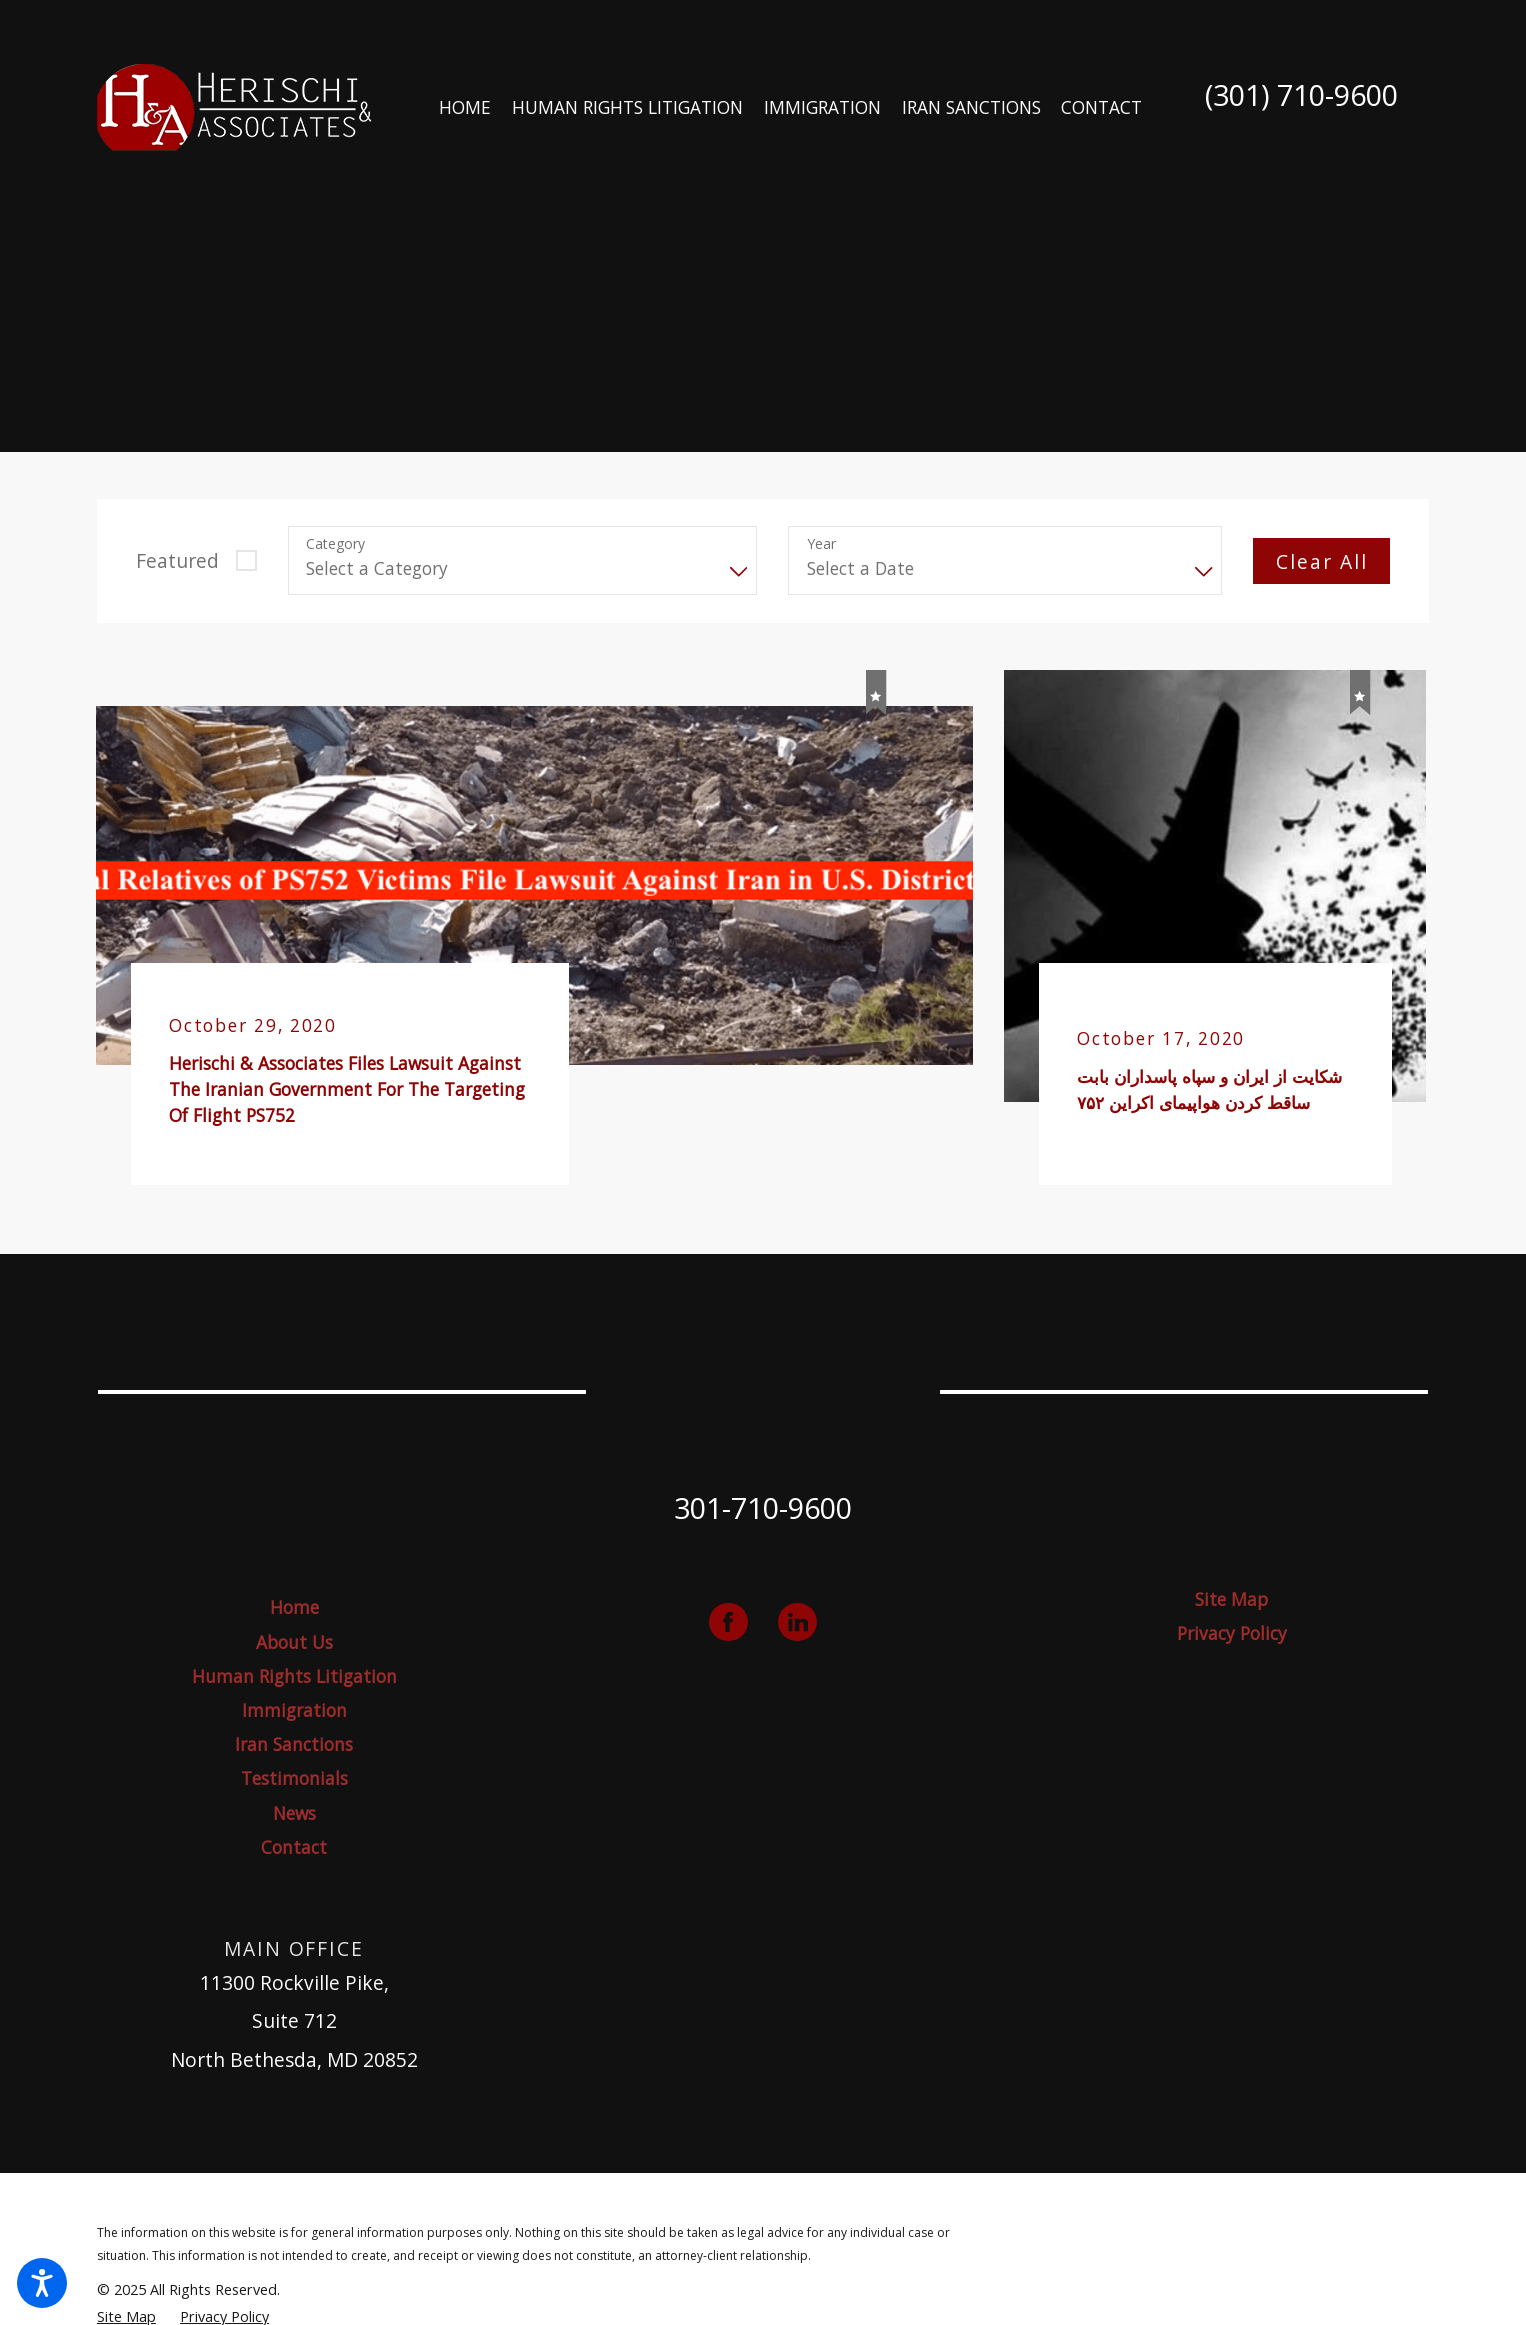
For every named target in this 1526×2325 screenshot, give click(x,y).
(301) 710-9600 (1301, 95)
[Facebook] (728, 1622)
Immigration (294, 1710)
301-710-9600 (763, 1507)
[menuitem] (465, 108)
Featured (177, 560)
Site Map (1231, 1599)
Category (335, 544)
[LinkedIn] (797, 1622)
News (294, 1813)
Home (294, 1607)
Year (821, 544)
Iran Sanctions (294, 1744)
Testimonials (294, 1778)
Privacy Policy (1232, 1633)
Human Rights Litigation (294, 1676)
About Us (294, 1642)
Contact (294, 1847)
